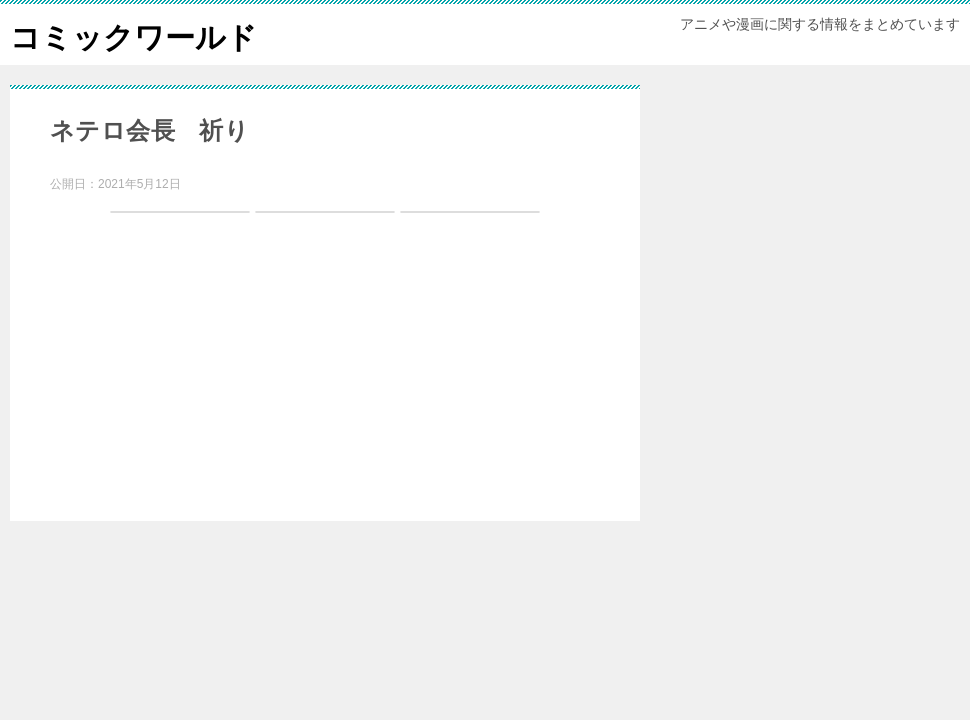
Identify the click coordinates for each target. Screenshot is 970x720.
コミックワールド (133, 34)
